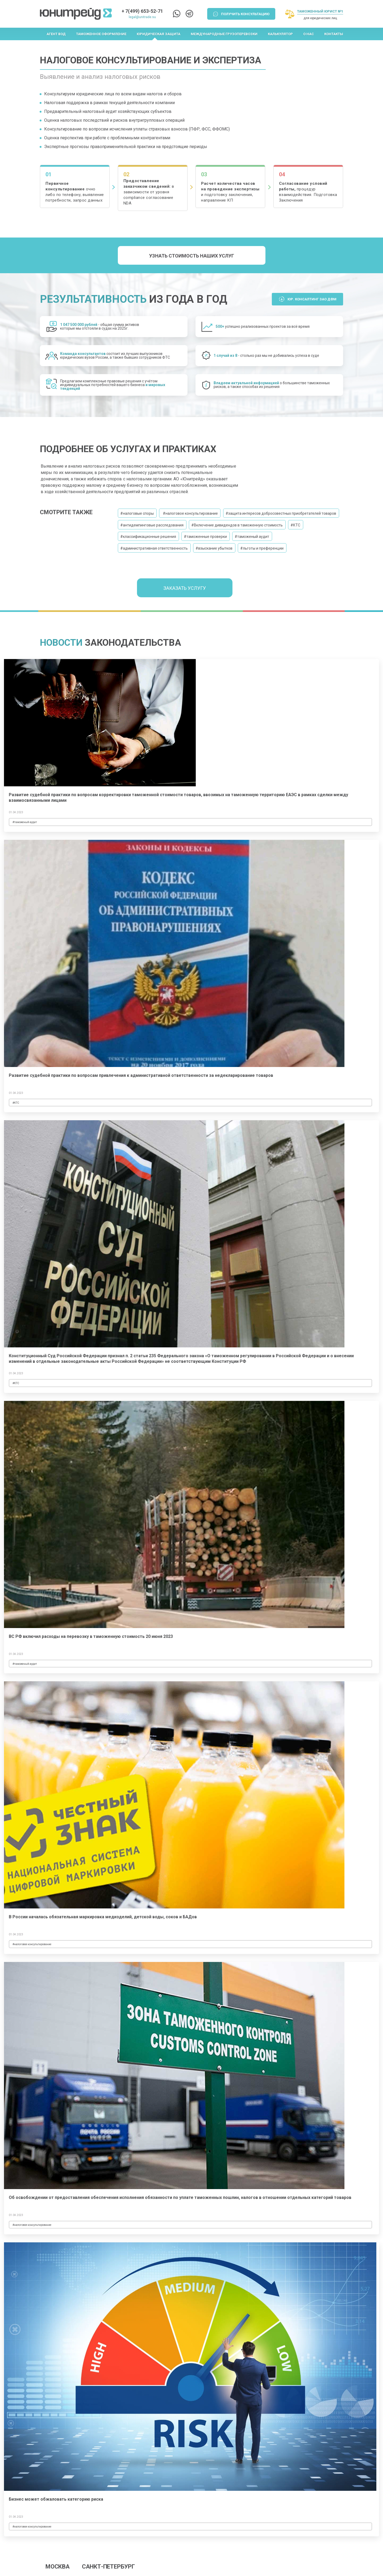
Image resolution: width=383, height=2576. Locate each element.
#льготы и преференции (262, 548)
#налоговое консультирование (190, 513)
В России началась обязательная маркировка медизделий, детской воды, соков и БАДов (103, 1916)
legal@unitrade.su (142, 17)
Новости (61, 642)
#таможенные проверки (205, 536)
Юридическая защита (158, 34)
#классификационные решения (148, 536)
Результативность (93, 299)
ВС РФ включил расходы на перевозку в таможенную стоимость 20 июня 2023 (91, 1636)
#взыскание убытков (213, 548)
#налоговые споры (137, 513)
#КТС (295, 525)
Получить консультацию (245, 14)
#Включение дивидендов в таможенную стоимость (237, 525)
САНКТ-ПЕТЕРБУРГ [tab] (108, 2566)
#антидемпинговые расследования (152, 525)
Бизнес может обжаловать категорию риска (56, 2499)
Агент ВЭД (56, 34)
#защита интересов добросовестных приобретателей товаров (281, 513)
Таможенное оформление (101, 34)
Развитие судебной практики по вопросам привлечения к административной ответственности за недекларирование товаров (141, 1075)
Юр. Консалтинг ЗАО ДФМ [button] (312, 299)
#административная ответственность (154, 548)
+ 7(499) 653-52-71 (142, 11)
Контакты (333, 34)
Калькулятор (280, 34)
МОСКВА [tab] (57, 2566)
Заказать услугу (184, 588)
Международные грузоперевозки (224, 34)
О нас (308, 34)
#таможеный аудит (252, 536)
